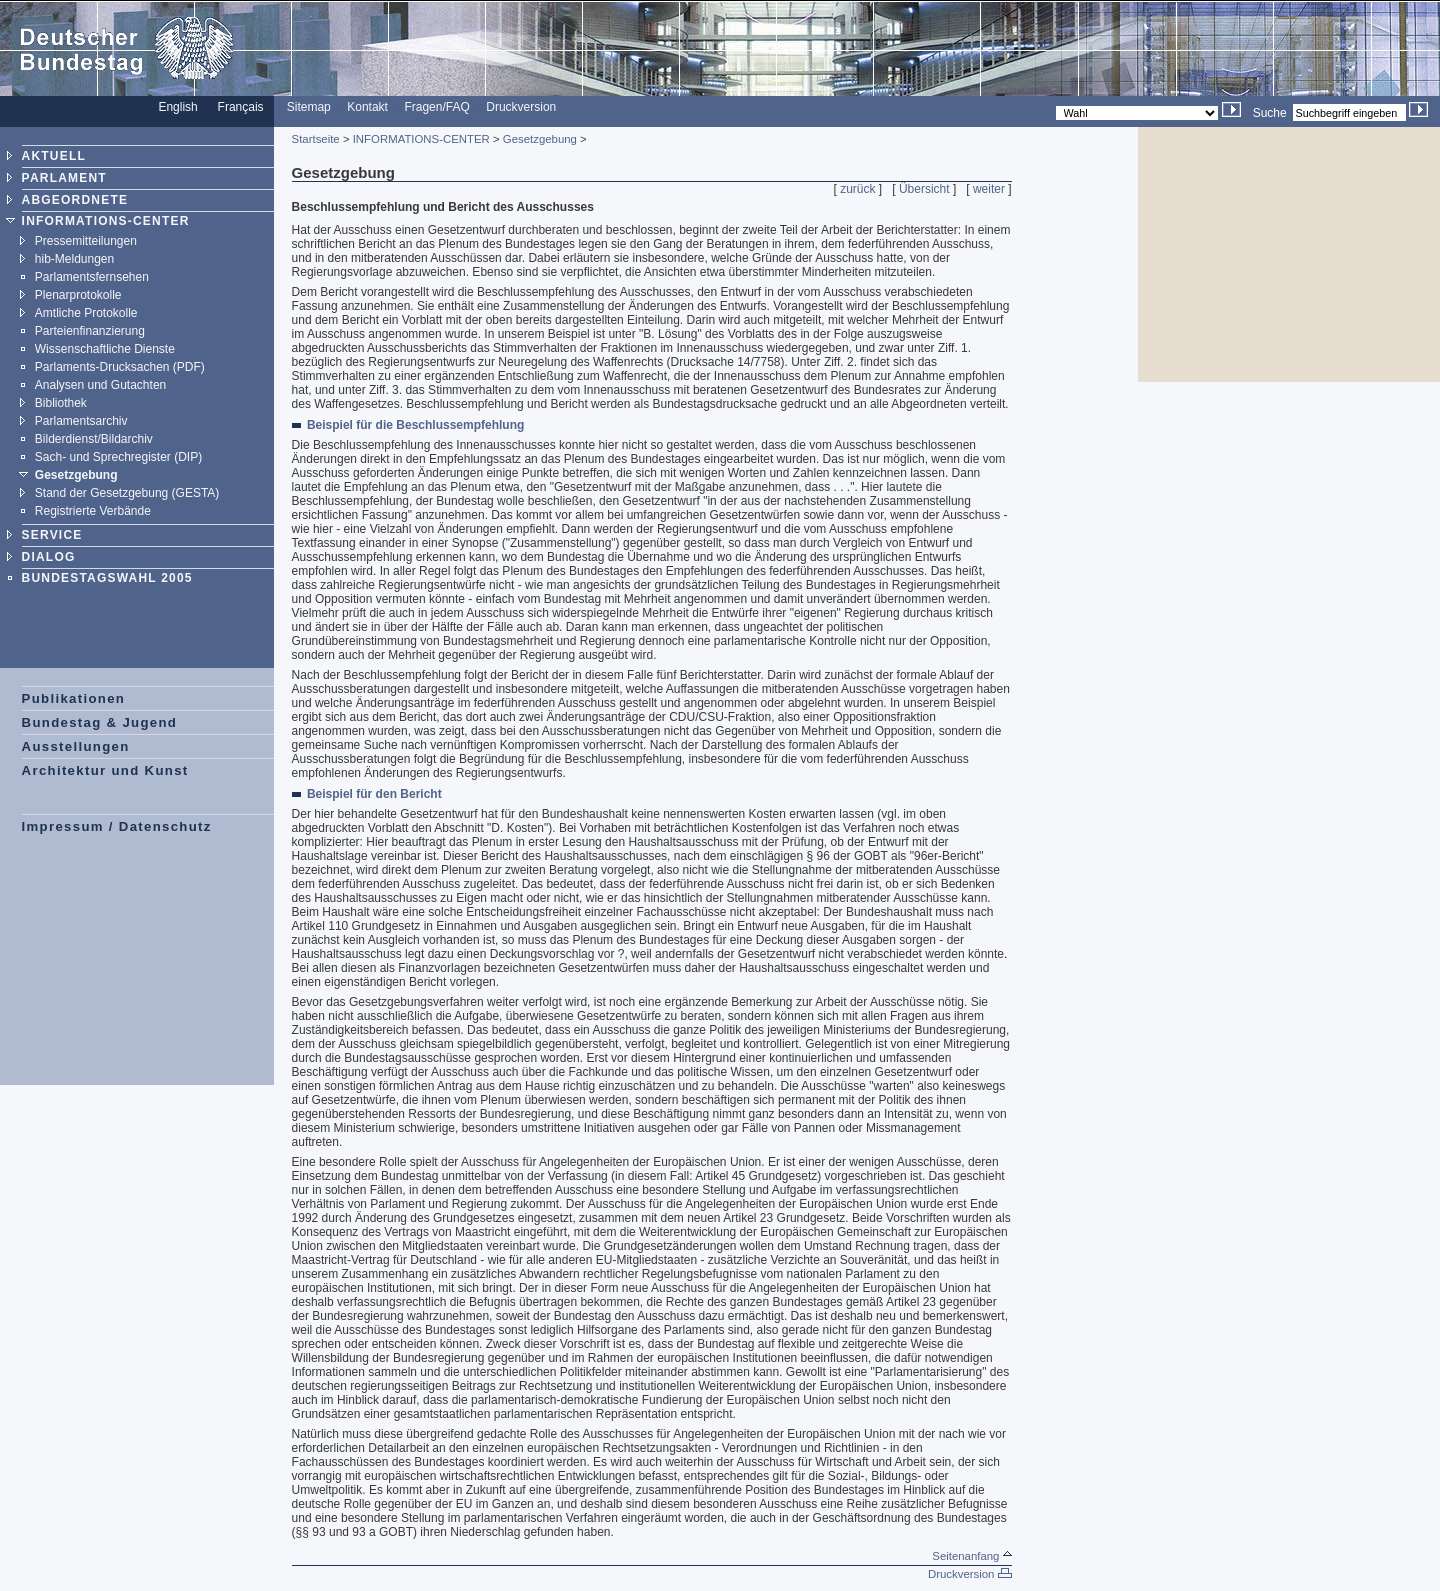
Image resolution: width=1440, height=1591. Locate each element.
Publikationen (74, 698)
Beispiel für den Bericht (374, 794)
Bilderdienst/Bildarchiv (94, 439)
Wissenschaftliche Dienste (105, 349)
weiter (989, 189)
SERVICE (52, 535)
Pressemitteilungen (86, 241)
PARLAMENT (64, 178)
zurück (857, 189)
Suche (1270, 113)
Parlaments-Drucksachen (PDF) (120, 367)
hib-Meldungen (74, 259)
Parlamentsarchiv (81, 421)
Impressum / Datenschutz (117, 826)
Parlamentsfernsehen (92, 277)
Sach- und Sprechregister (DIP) (118, 457)
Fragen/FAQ (436, 107)
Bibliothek (61, 403)
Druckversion (521, 107)
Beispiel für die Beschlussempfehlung (415, 425)
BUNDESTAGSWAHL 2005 (107, 578)
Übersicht (924, 189)
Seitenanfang (971, 1556)
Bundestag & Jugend (100, 722)
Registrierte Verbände (93, 511)
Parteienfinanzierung (90, 331)
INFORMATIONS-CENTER (106, 221)
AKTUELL (54, 156)
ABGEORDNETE (75, 200)
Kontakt (367, 107)
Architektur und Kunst (105, 770)
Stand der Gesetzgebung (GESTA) (127, 493)
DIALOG (49, 557)
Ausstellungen (76, 746)
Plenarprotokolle (78, 295)
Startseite (316, 139)
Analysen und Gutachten (100, 385)
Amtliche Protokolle (86, 313)
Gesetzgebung (76, 475)
